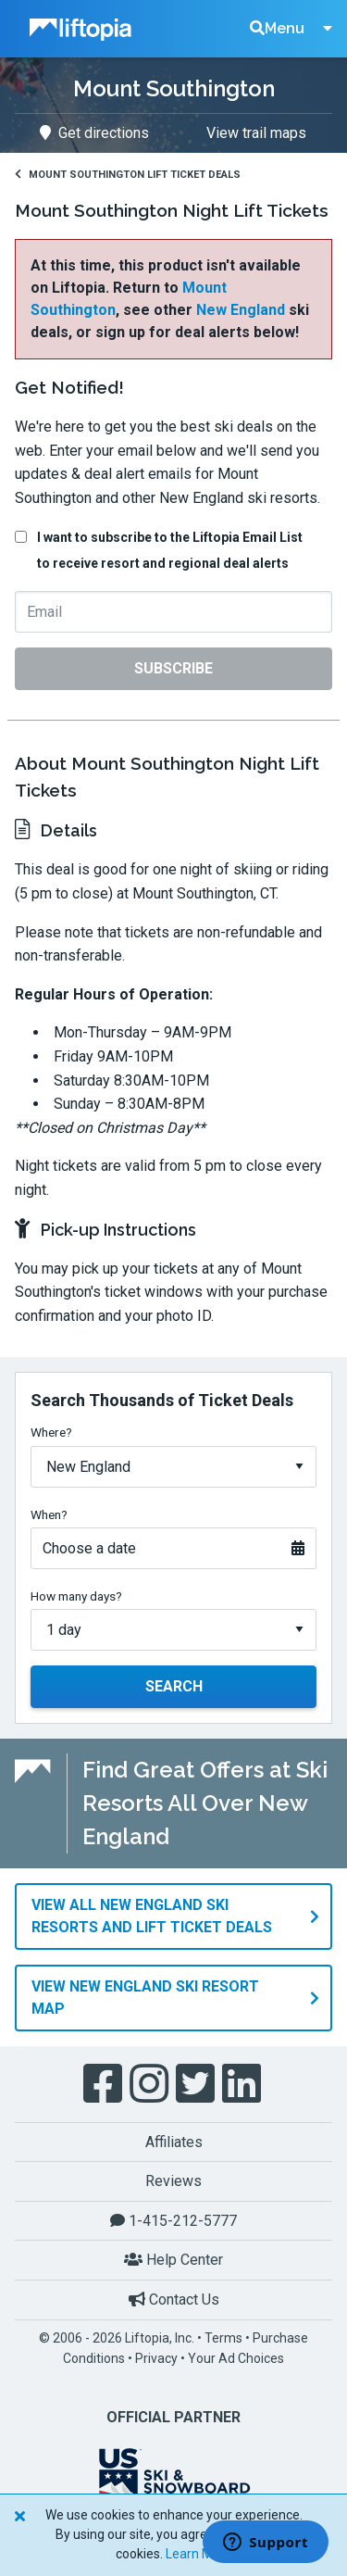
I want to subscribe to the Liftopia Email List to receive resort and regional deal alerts (170, 550)
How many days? (76, 1596)
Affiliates (174, 2142)
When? (49, 1514)
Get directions (94, 133)
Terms (223, 2338)
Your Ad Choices (236, 2358)
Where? (51, 1432)
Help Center (173, 2259)
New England (240, 310)
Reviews (173, 2181)
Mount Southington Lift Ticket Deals (128, 175)
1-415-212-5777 (173, 2221)
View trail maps (256, 133)
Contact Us (174, 2299)
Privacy (156, 2358)
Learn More (199, 2553)
